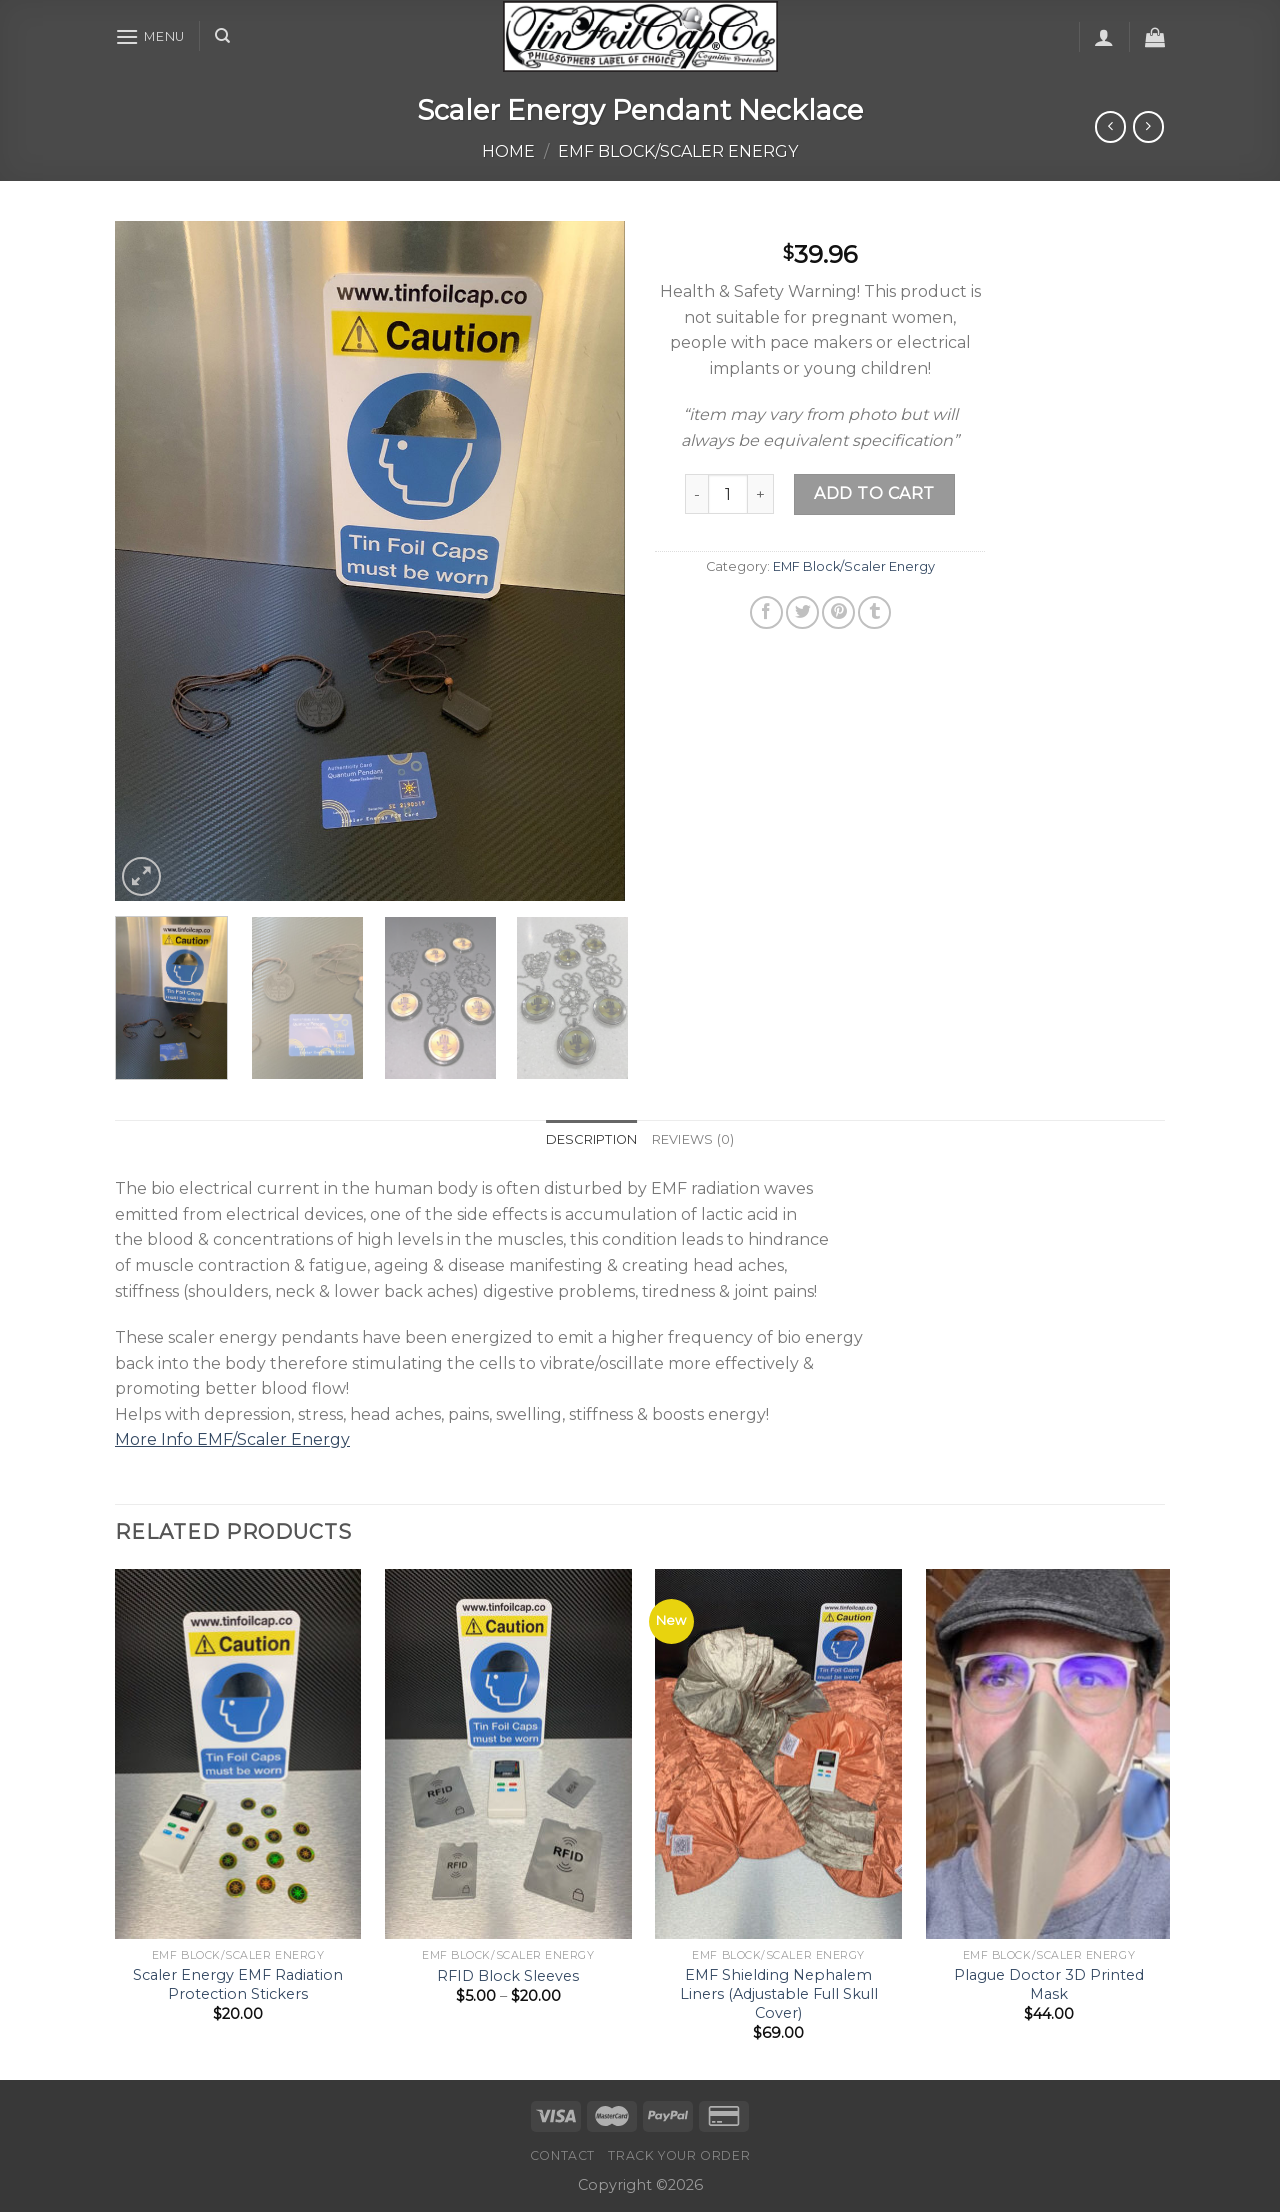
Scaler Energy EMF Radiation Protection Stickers (238, 1984)
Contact (562, 2155)
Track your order (679, 2155)
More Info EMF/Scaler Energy (232, 1439)
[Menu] (150, 36)
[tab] (592, 1140)
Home (508, 151)
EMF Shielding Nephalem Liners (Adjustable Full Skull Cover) (779, 1993)
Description (592, 1139)
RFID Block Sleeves (508, 1976)
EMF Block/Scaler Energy (678, 151)
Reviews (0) (693, 1139)
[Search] (222, 36)
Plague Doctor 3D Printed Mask (1049, 1984)
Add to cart (874, 493)
